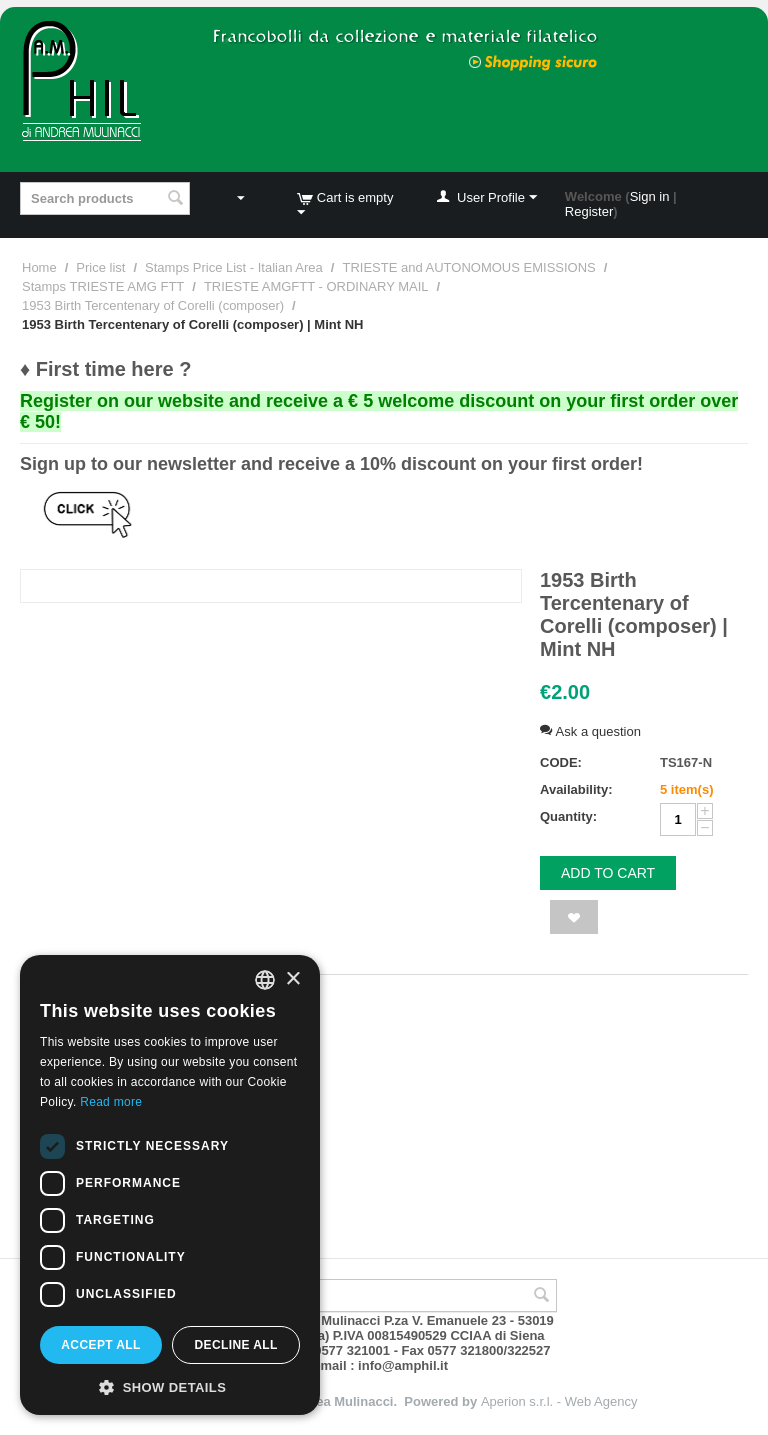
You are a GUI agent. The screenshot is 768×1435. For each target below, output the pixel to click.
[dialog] (170, 1185)
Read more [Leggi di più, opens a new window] (111, 1102)
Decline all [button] (235, 1345)
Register (589, 211)
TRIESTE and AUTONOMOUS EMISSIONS (468, 267)
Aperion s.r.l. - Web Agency (559, 1401)
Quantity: (568, 816)
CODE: (561, 762)
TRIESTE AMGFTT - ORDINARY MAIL (316, 286)
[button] (170, 1386)
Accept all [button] (101, 1345)
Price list (100, 267)
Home (39, 267)
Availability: (576, 789)
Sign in (650, 196)
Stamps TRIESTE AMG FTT (103, 286)
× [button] (292, 979)
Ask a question (590, 731)
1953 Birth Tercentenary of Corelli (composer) (153, 305)
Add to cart (608, 873)
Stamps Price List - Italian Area (234, 267)
